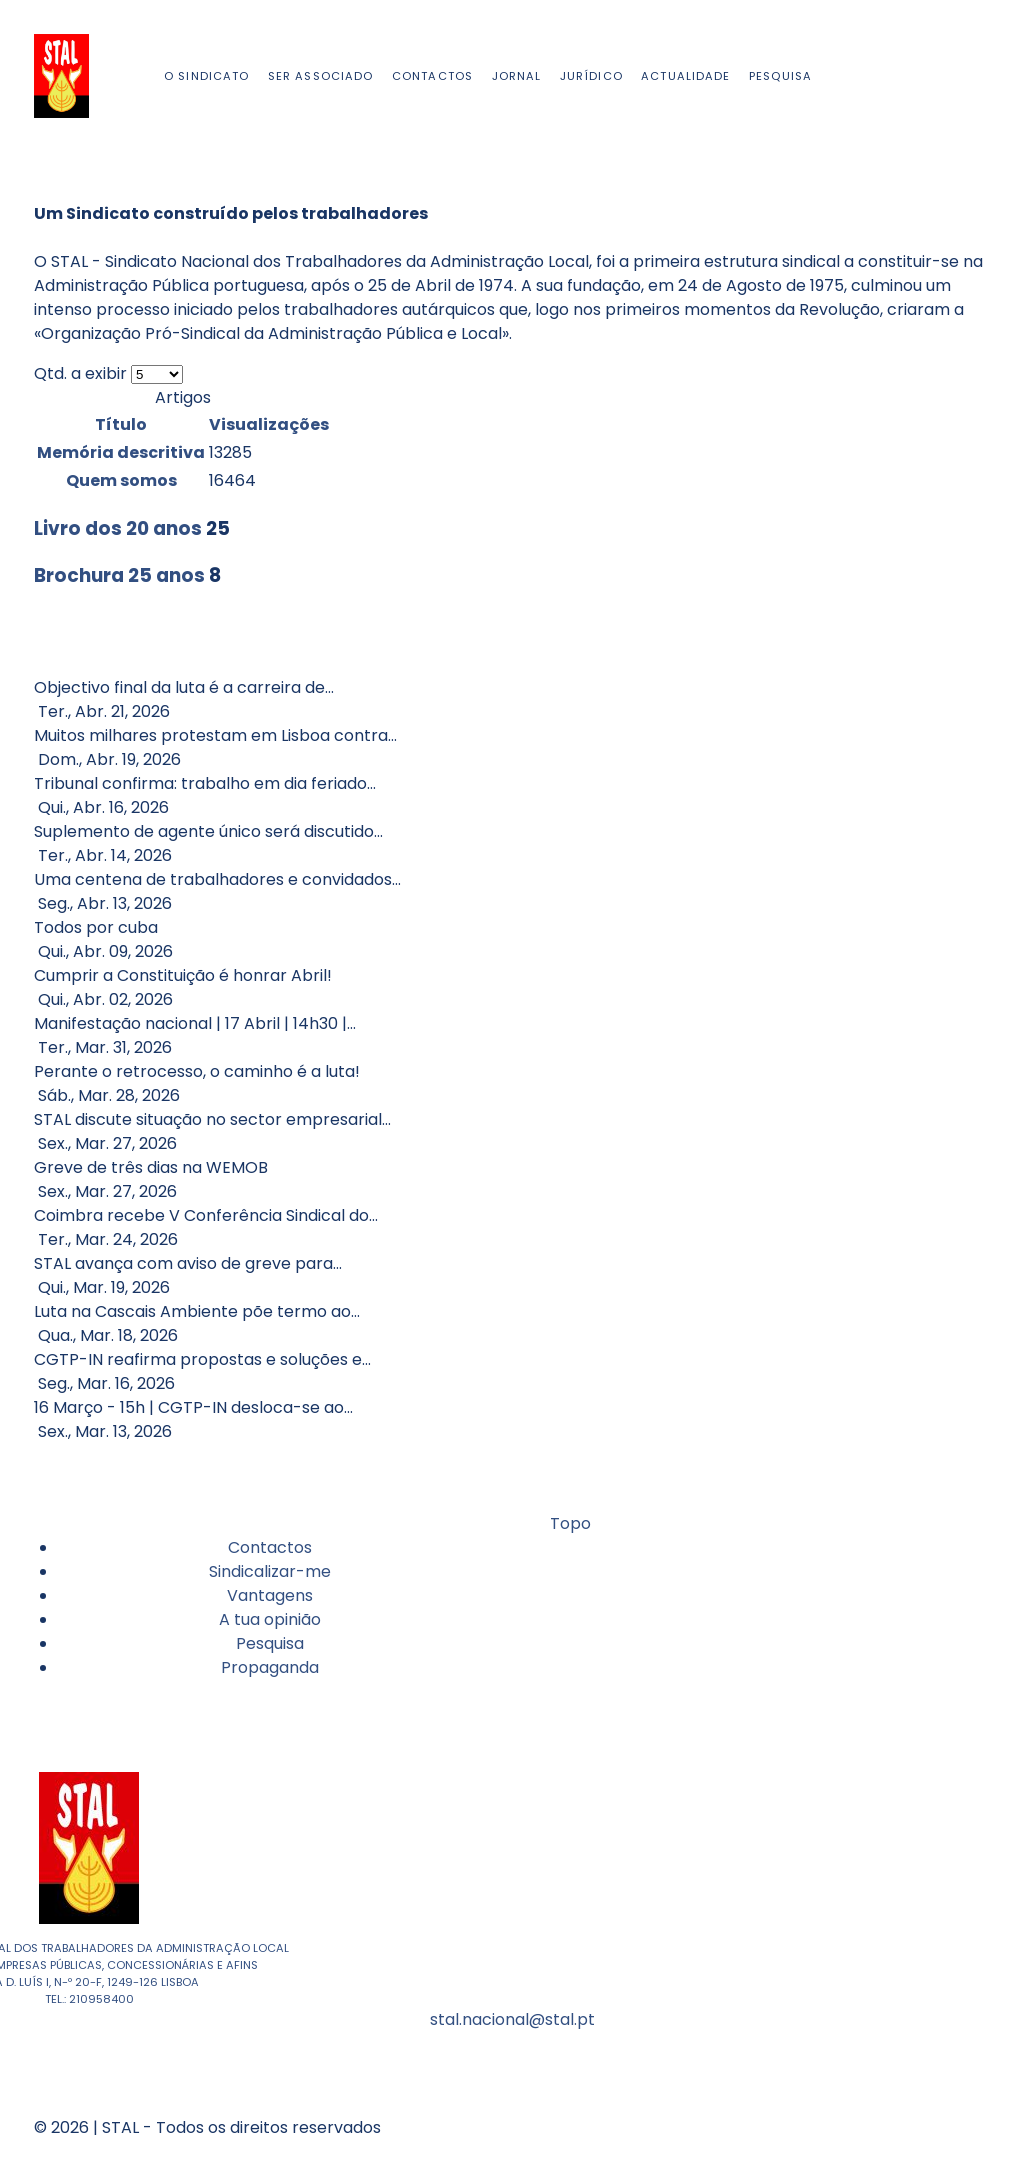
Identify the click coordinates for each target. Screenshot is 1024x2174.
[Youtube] (976, 75)
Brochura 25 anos (119, 575)
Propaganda (270, 1667)
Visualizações (269, 424)
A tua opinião (270, 1619)
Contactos (270, 1547)
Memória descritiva (121, 452)
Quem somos (121, 480)
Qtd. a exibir (82, 373)
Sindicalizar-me (270, 1571)
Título (121, 424)
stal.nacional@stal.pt (512, 2019)
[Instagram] (972, 75)
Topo (568, 1523)
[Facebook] (968, 75)
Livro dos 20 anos (118, 528)
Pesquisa (270, 1643)
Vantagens (270, 1595)
